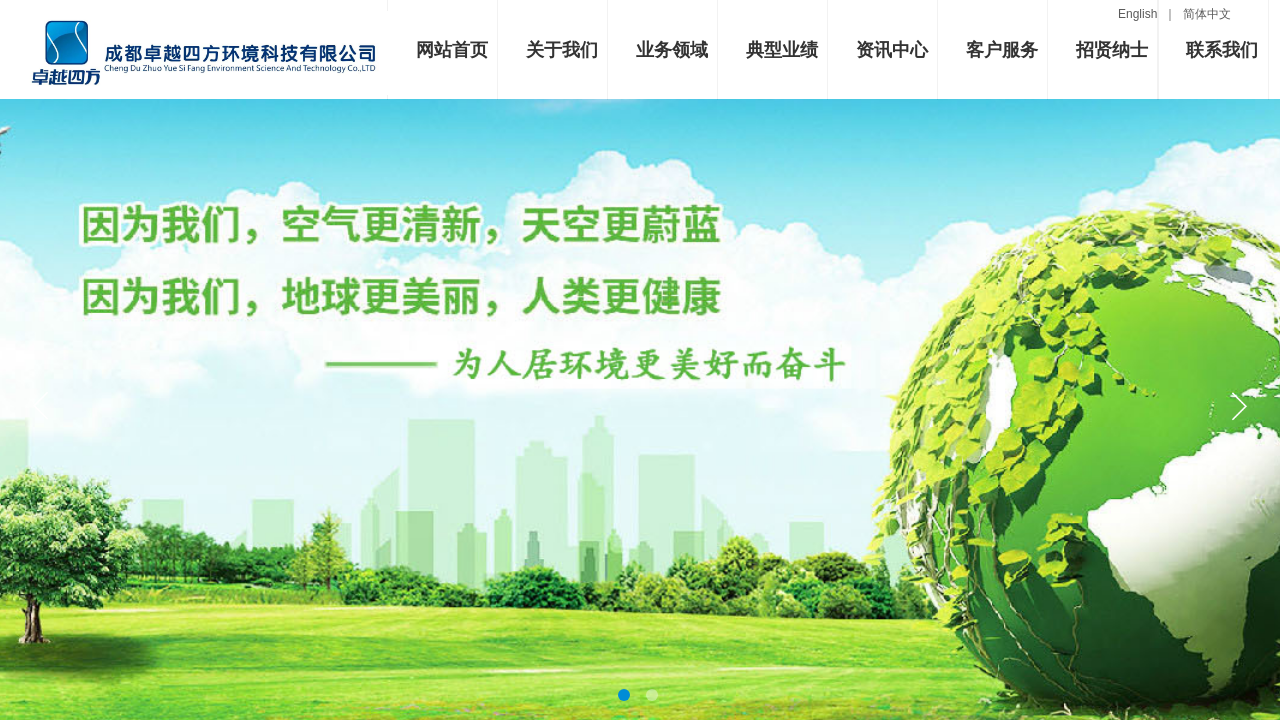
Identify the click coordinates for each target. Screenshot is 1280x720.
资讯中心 (892, 50)
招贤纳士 (1112, 50)
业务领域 (672, 50)
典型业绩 (782, 50)
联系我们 (1222, 50)
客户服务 (1002, 50)
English (1141, 14)
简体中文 (1207, 14)
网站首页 (452, 50)
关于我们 (562, 50)
